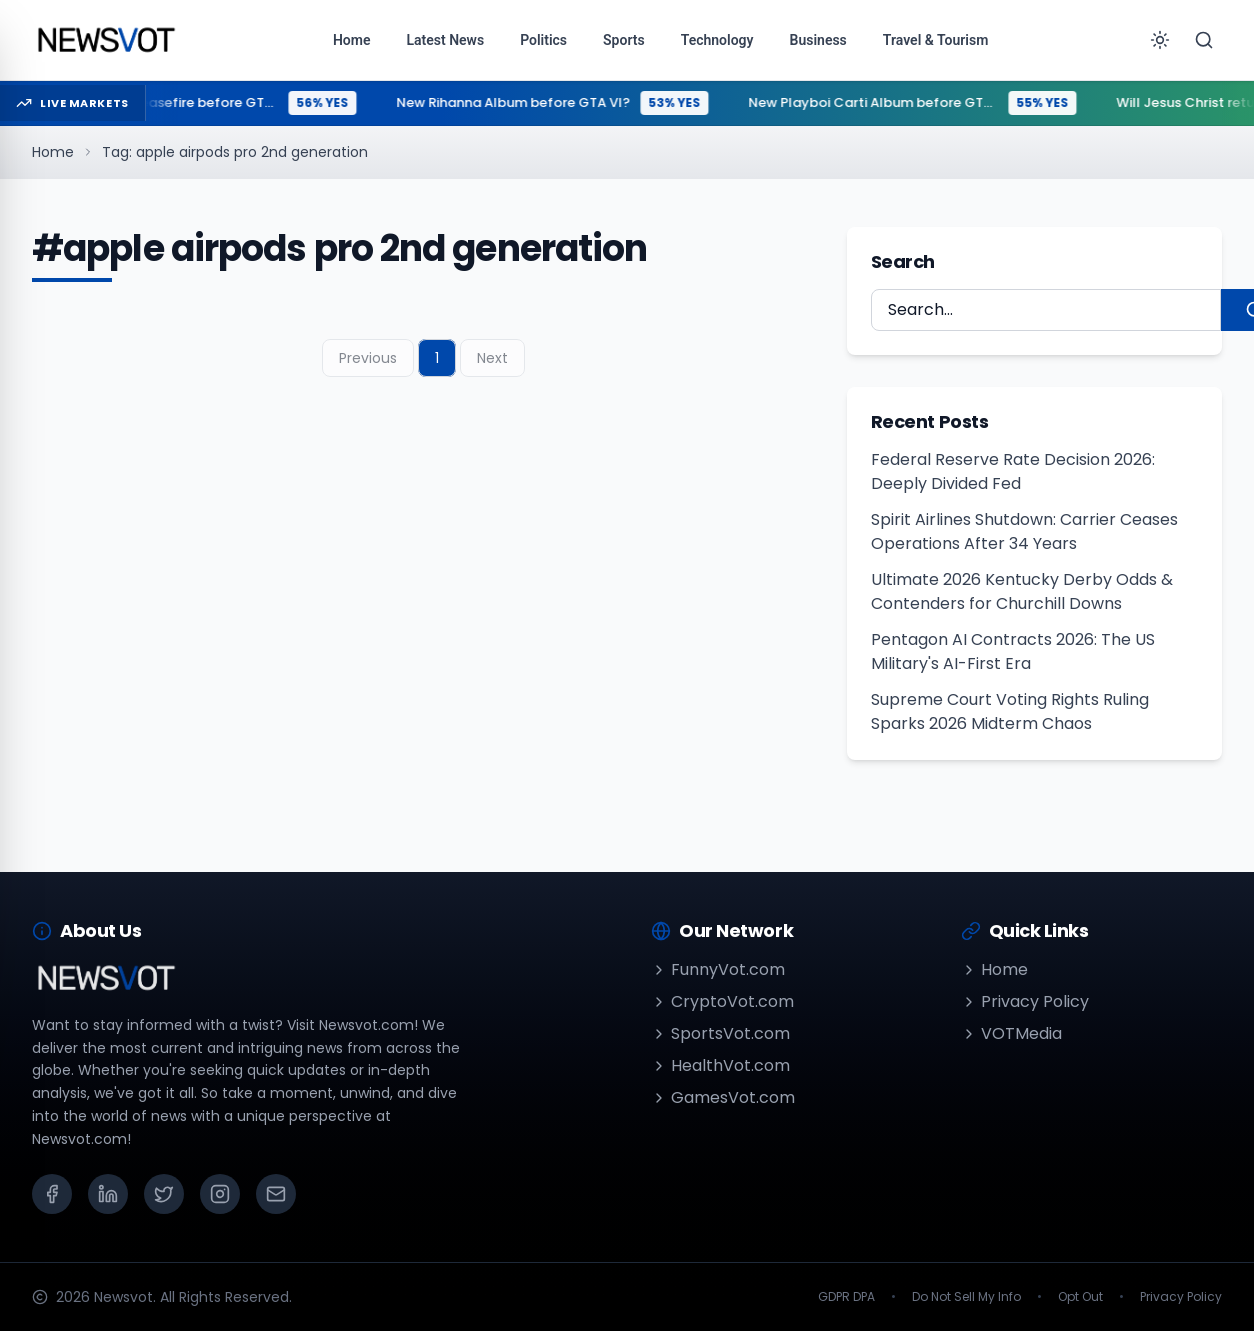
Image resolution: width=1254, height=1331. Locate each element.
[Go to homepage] (105, 40)
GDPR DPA (846, 1297)
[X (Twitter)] (164, 1194)
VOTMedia (1011, 1033)
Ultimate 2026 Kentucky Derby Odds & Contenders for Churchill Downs (1022, 591)
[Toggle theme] (1160, 40)
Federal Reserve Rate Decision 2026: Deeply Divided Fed (1013, 471)
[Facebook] (52, 1194)
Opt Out (1080, 1297)
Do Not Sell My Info (966, 1297)
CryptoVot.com (722, 1001)
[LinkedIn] (108, 1194)
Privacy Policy (1025, 1001)
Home (53, 152)
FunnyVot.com (718, 969)
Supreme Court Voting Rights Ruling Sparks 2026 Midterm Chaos (1010, 711)
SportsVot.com (720, 1033)
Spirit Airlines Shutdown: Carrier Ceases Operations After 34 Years (1024, 531)
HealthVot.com (720, 1065)
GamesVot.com (723, 1097)
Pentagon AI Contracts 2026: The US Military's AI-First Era (1013, 651)
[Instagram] (220, 1194)
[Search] (1204, 40)
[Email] (276, 1194)
